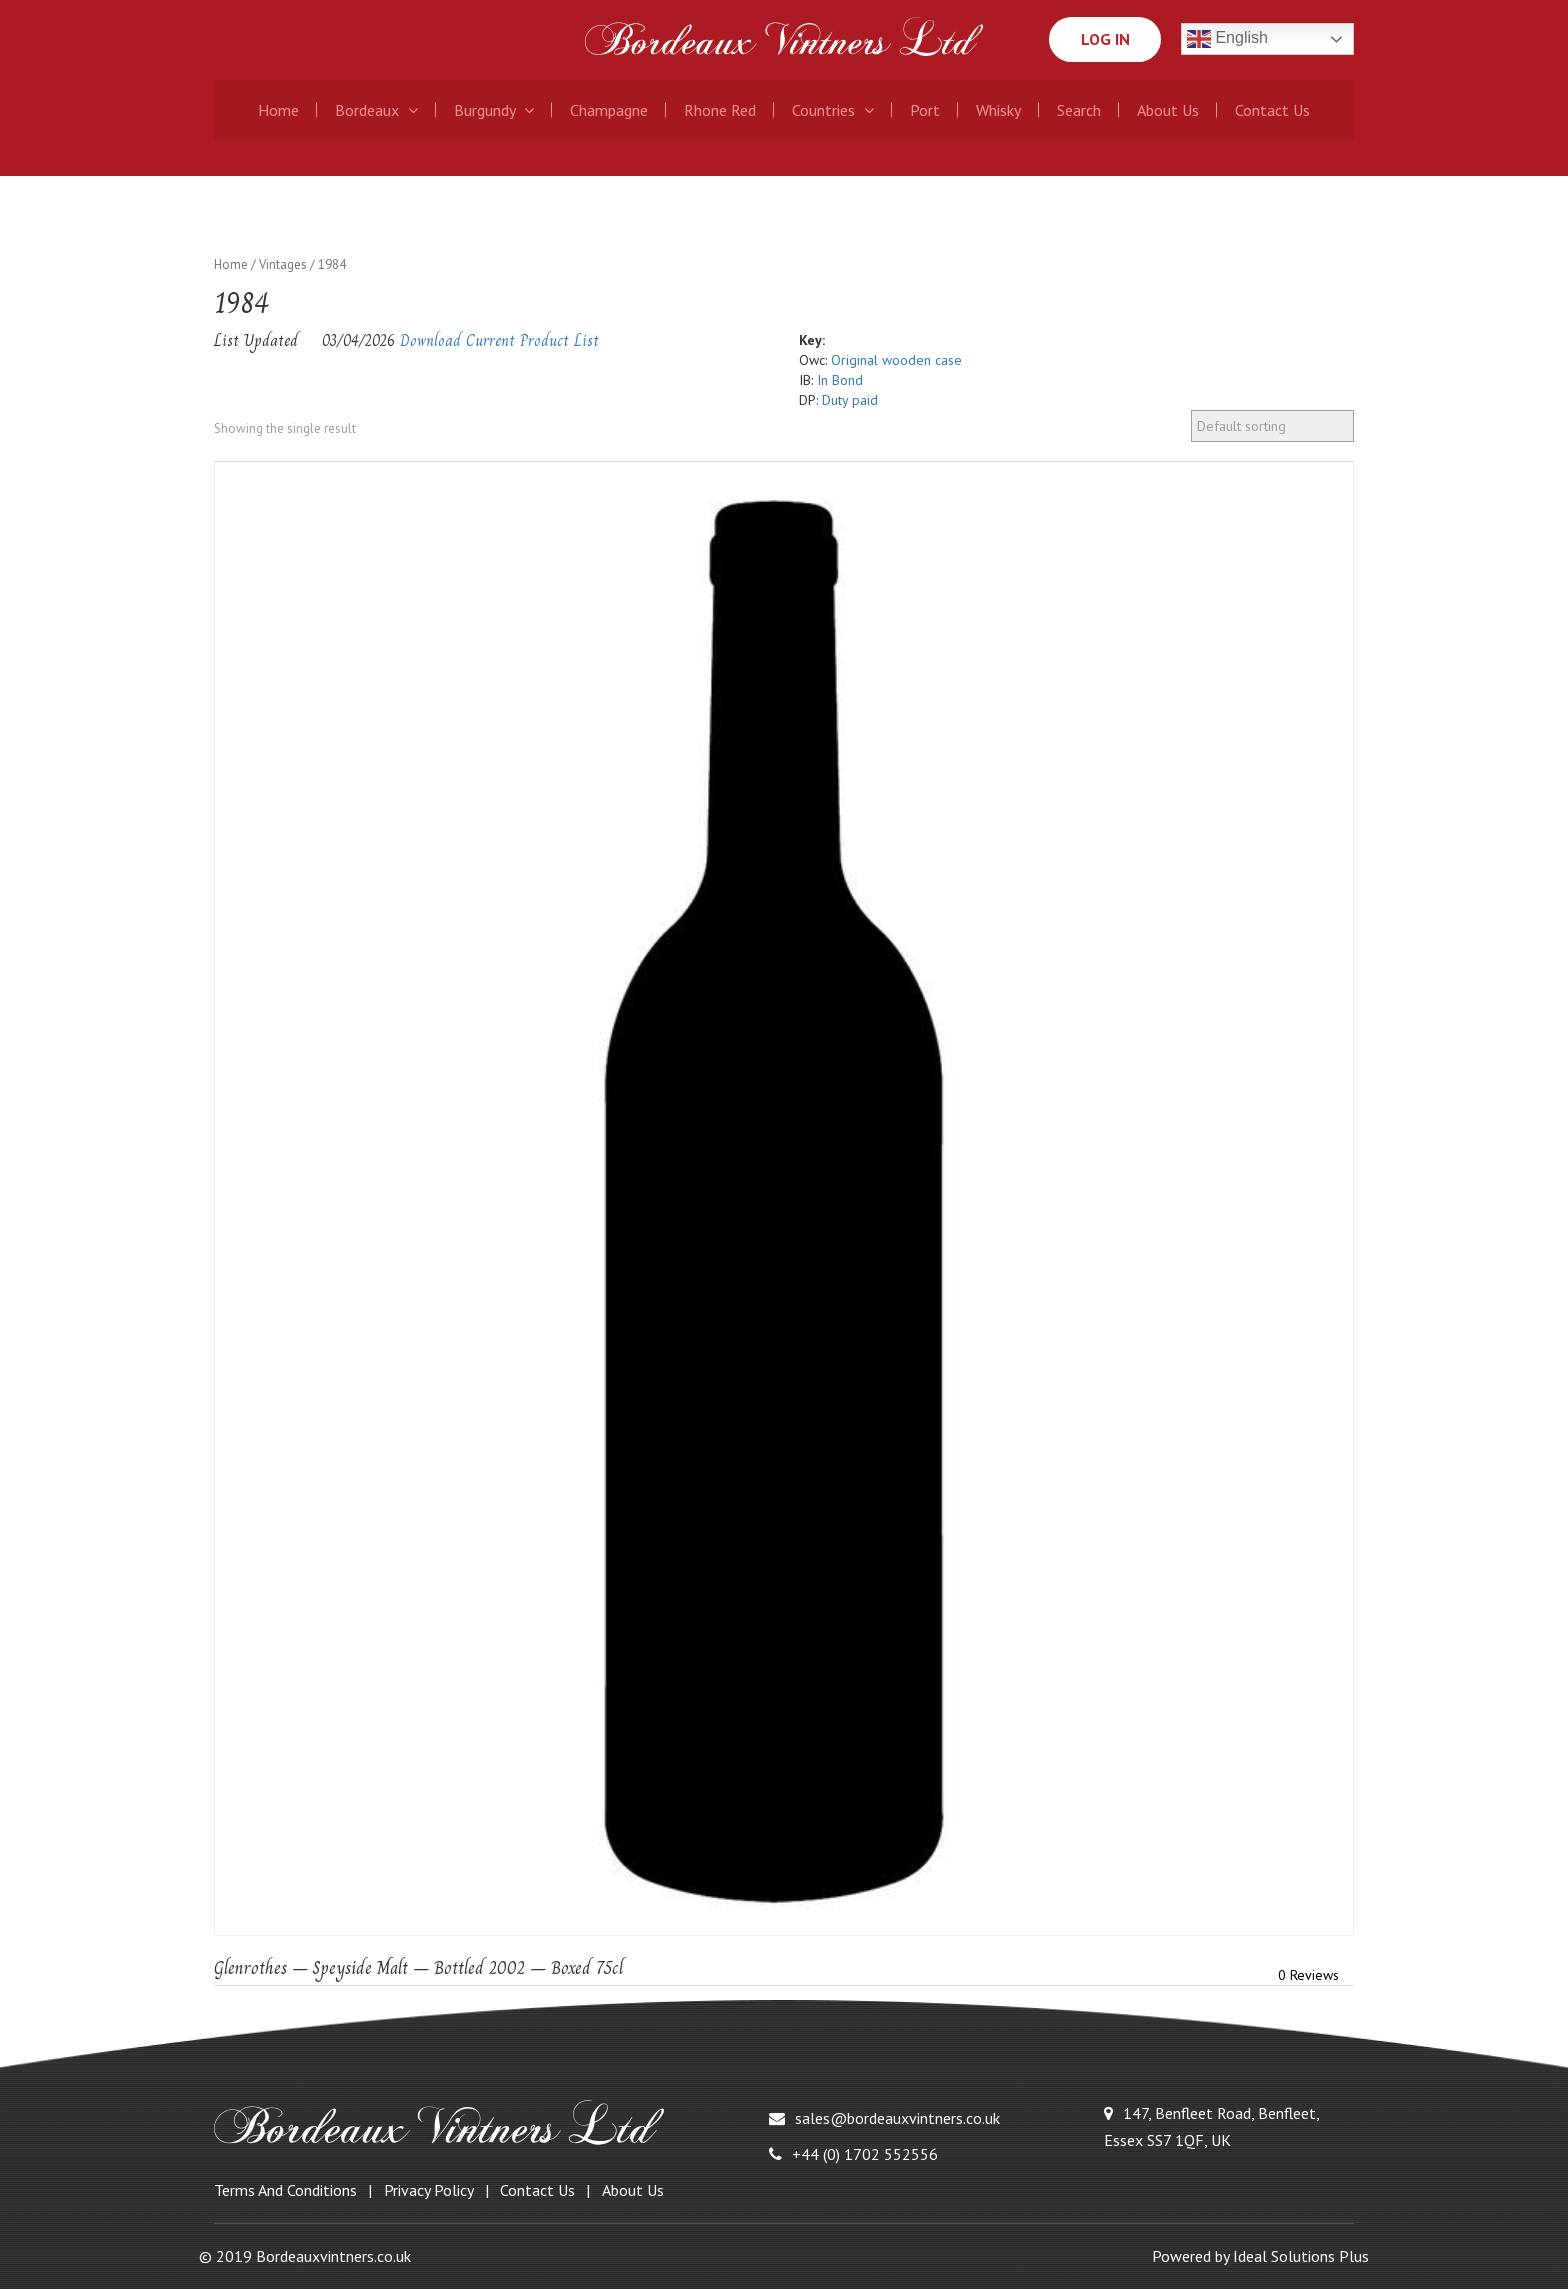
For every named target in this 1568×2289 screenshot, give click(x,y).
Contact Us (1272, 110)
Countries (833, 110)
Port (925, 110)
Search (1079, 110)
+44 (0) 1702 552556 (853, 2154)
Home (278, 110)
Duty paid (850, 400)
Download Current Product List (499, 340)
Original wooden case (896, 360)
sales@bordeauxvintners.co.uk (884, 2118)
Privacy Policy (429, 2190)
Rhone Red (720, 110)
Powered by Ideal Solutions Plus (1260, 2256)
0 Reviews (1308, 1975)
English (1227, 39)
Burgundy (494, 110)
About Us (1168, 110)
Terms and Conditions (285, 2190)
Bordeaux (376, 110)
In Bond (840, 380)
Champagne (609, 110)
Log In (1104, 39)
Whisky (998, 110)
